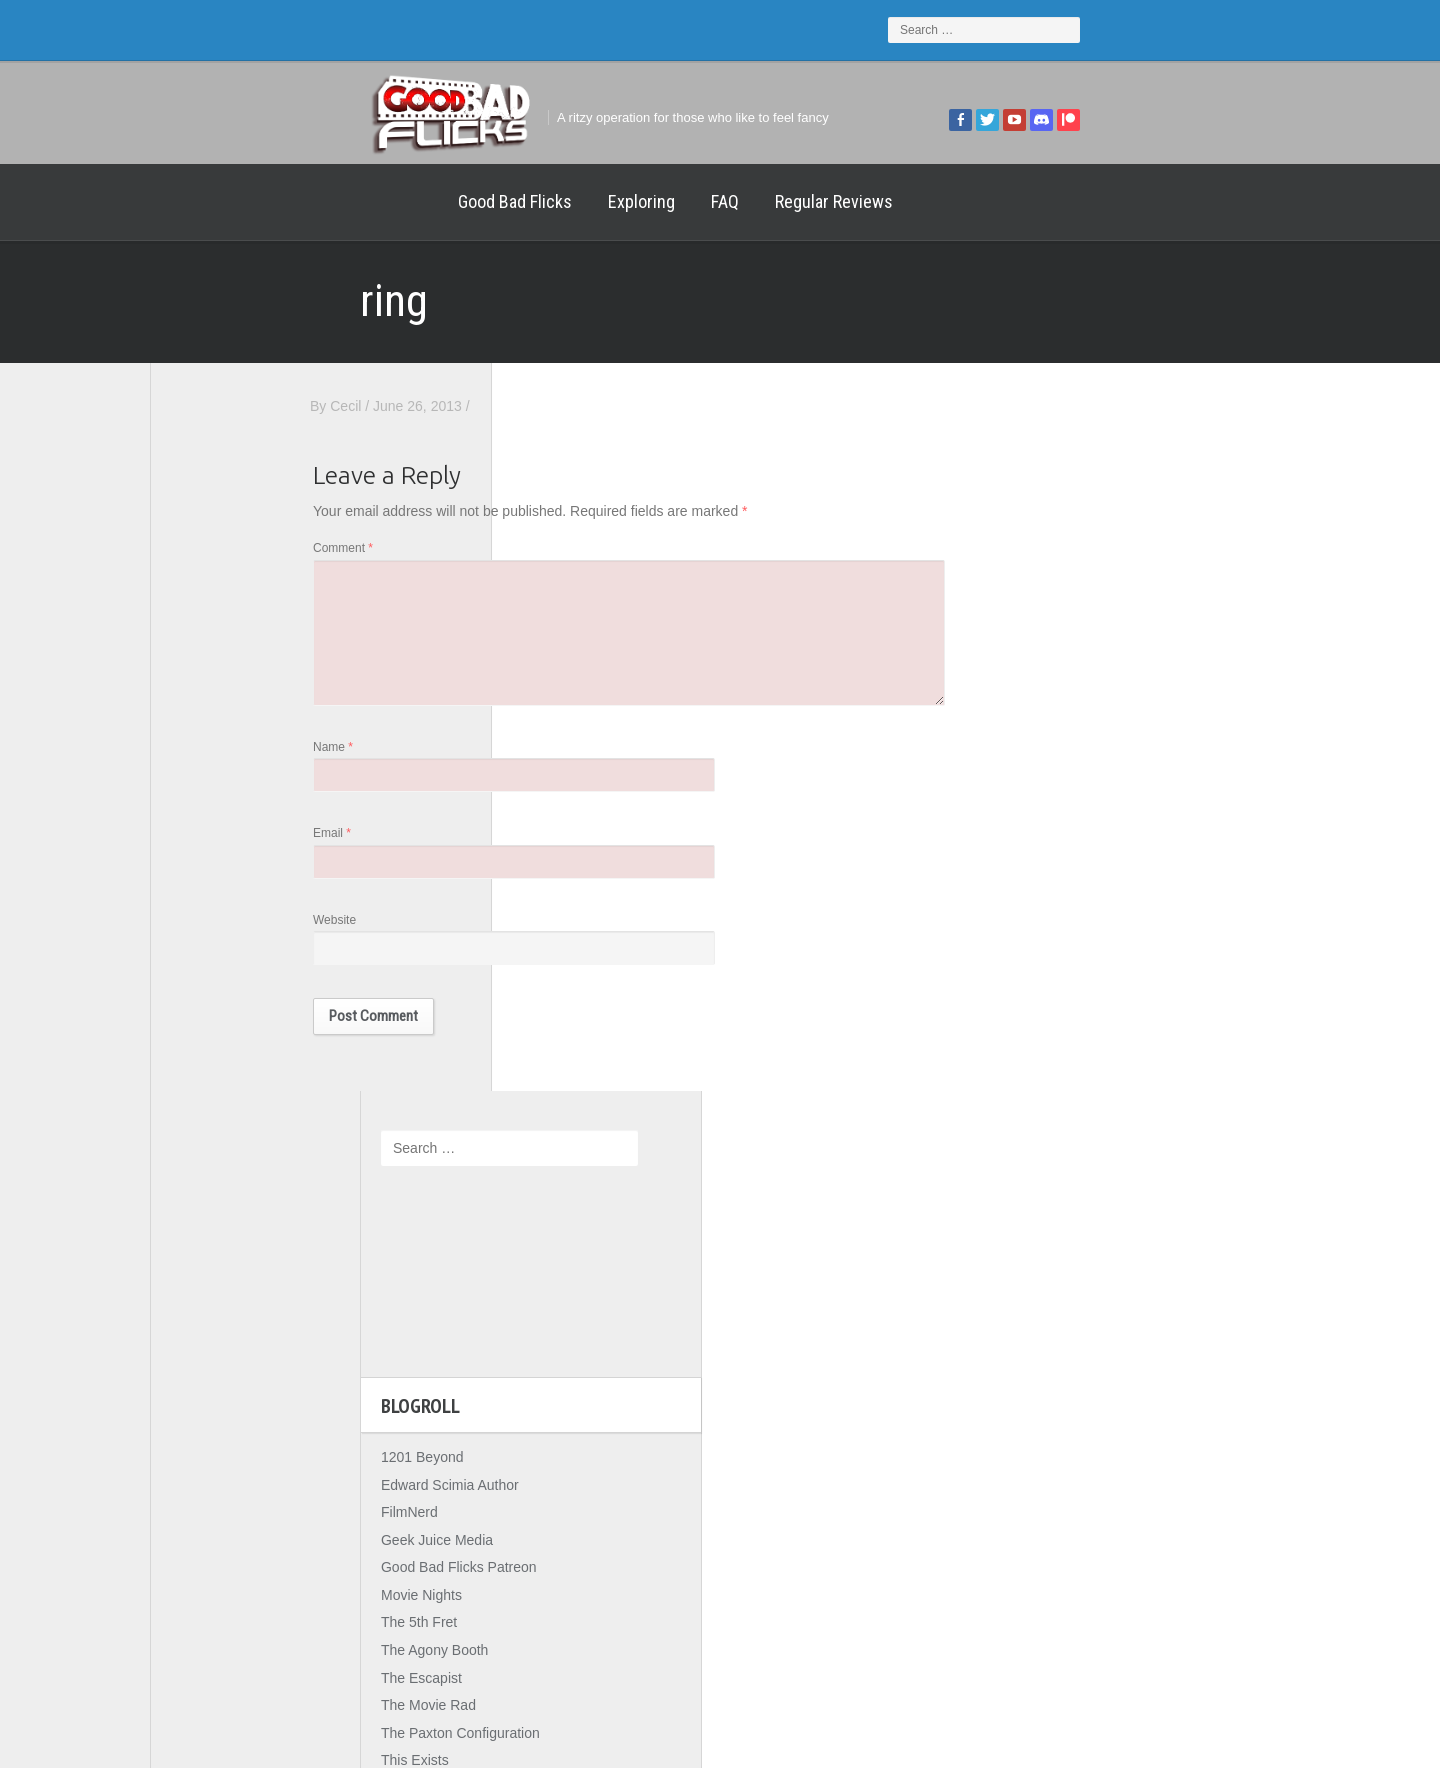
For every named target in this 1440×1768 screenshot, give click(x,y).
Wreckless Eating (225, 1060)
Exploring (431, 201)
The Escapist (211, 950)
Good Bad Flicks (305, 201)
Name (543, 761)
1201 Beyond (212, 729)
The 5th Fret (209, 894)
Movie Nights (211, 867)
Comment (553, 553)
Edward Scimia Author (240, 756)
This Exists (205, 1032)
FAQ (515, 201)
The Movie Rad (218, 977)
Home (190, 202)
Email (542, 850)
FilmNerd (199, 784)
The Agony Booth (224, 922)
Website (544, 939)
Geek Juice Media (227, 812)
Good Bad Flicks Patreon (249, 839)
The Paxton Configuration (250, 1005)
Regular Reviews (624, 201)
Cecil (555, 406)
